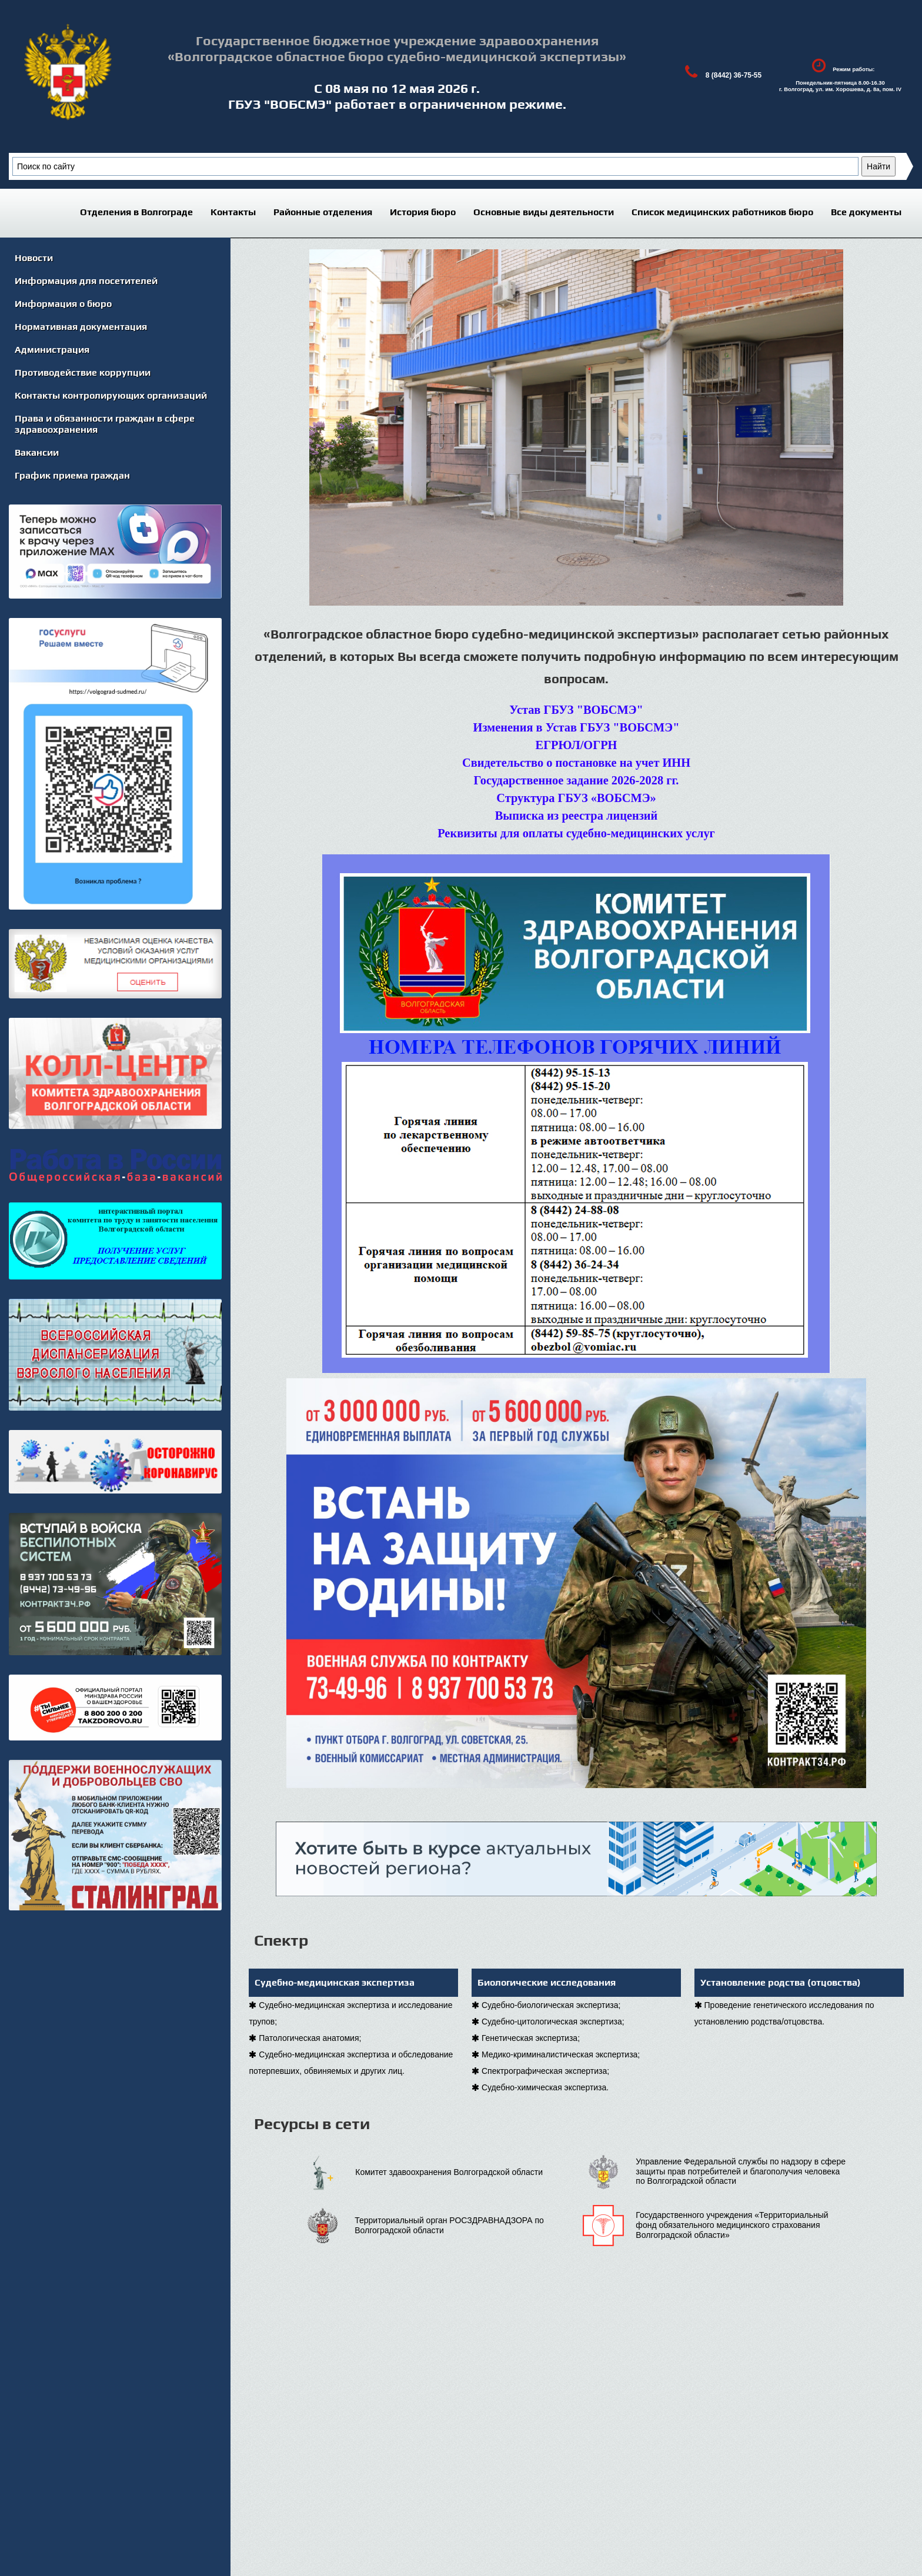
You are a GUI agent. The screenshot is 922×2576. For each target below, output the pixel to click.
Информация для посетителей (86, 280)
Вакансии (37, 452)
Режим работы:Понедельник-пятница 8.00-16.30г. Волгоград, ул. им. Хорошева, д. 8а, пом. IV (840, 72)
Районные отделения (322, 212)
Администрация (52, 349)
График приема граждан (72, 475)
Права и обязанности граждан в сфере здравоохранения (105, 424)
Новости (34, 257)
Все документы (866, 212)
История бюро (423, 212)
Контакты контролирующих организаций (111, 395)
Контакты (233, 212)
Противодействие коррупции (83, 372)
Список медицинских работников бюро (722, 212)
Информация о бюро (63, 303)
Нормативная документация (81, 326)
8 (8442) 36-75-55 (720, 72)
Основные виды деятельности (543, 212)
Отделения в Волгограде (136, 212)
